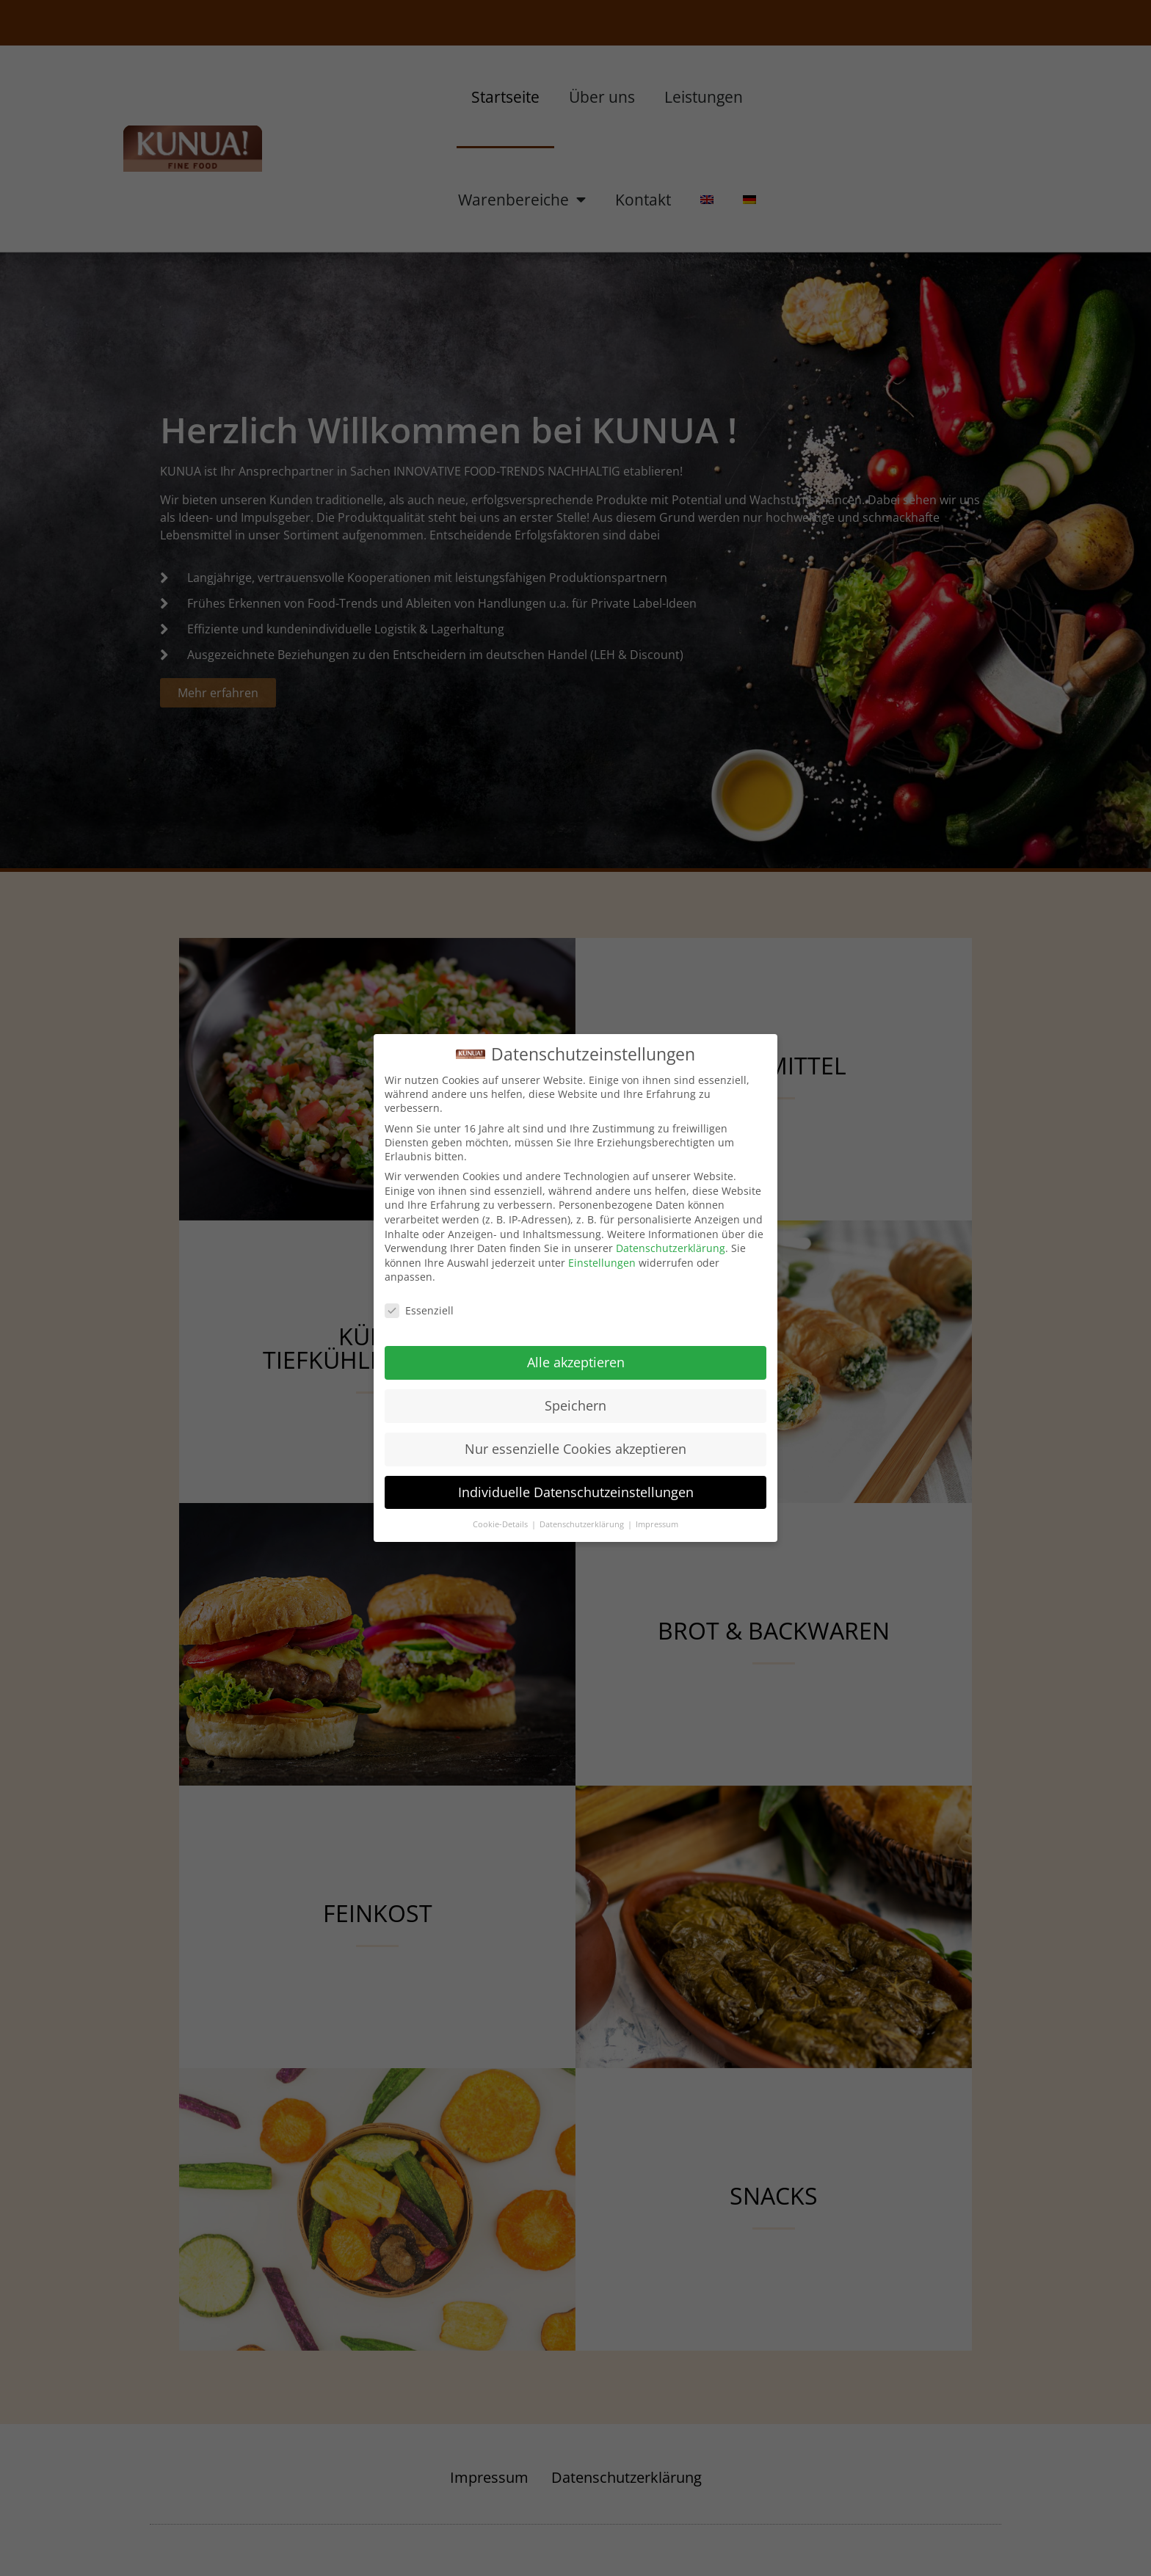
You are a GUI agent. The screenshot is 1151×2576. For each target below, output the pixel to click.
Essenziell (419, 1310)
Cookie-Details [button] (501, 1524)
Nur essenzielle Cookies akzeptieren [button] (575, 1449)
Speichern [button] (575, 1405)
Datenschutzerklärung (670, 1248)
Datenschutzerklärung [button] (583, 1524)
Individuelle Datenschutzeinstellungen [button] (576, 1492)
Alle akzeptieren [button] (576, 1362)
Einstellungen (602, 1263)
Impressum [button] (657, 1524)
